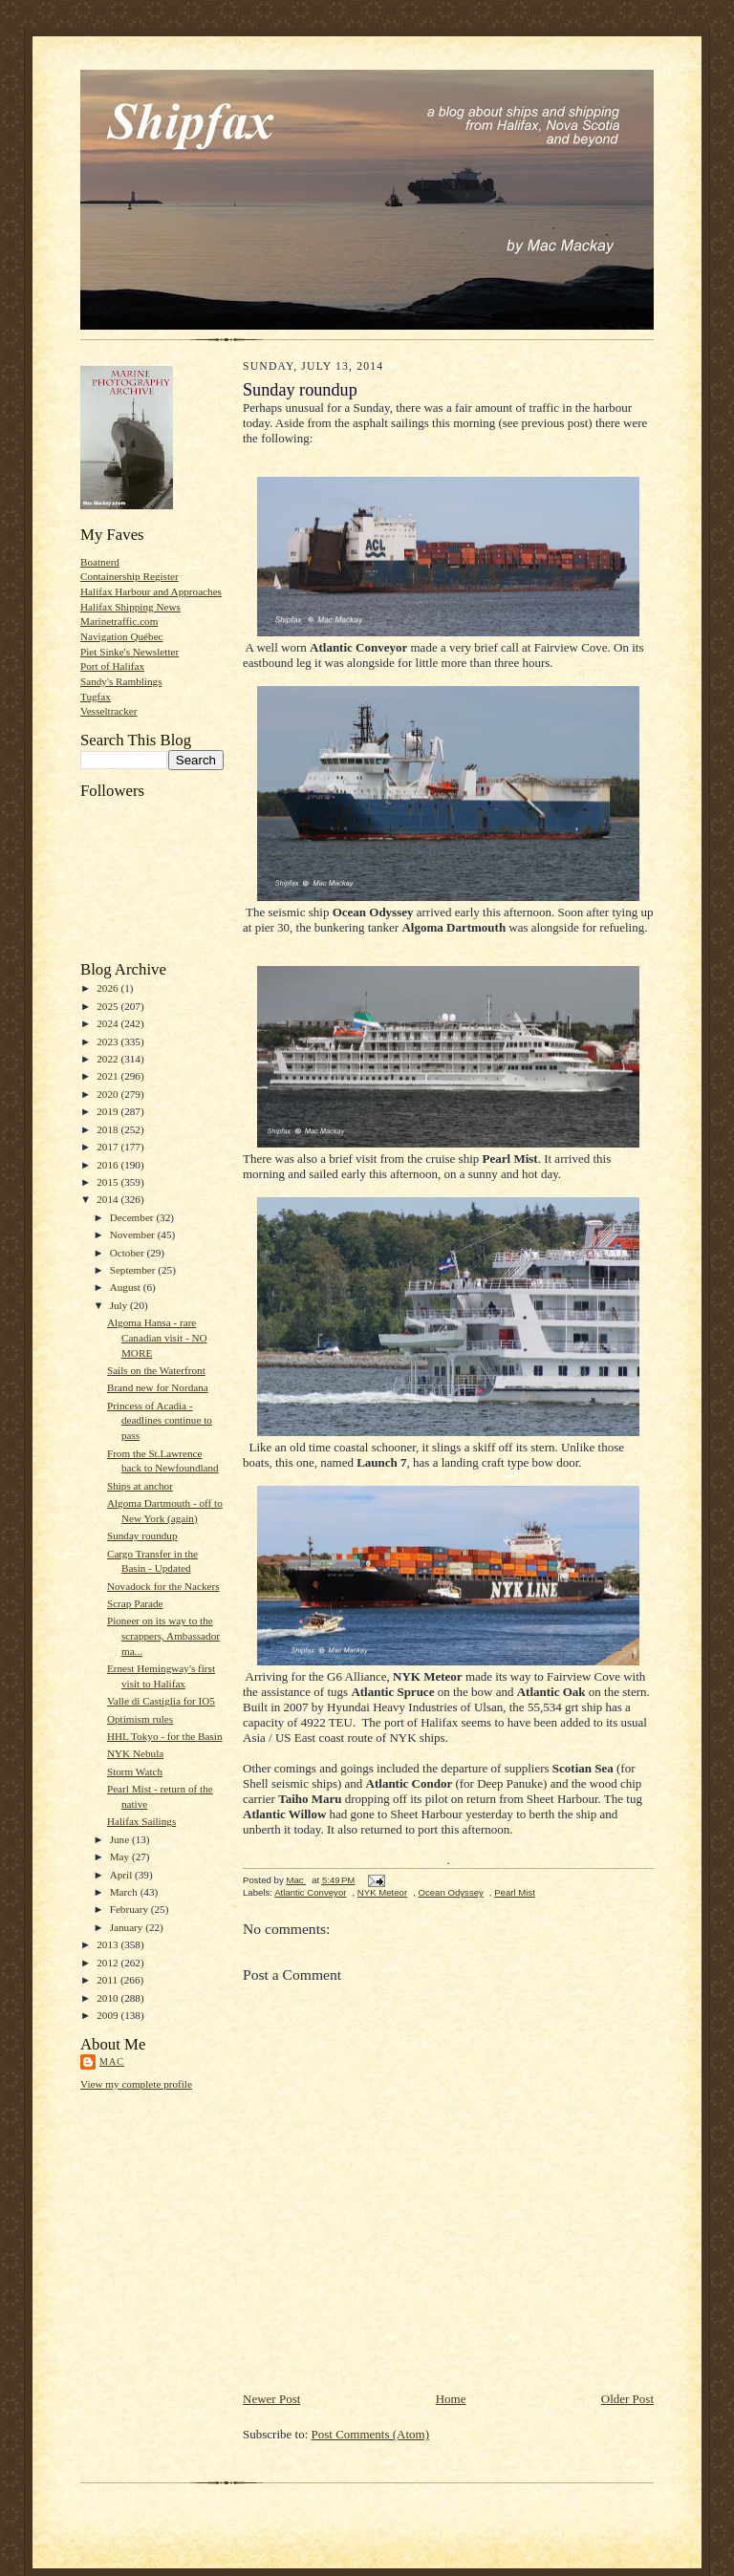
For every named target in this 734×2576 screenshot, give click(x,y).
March (125, 1892)
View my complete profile (136, 2084)
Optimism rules (140, 1719)
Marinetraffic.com (119, 621)
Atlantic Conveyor (310, 1892)
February (130, 1909)
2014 (108, 1199)
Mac (111, 2061)
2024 (108, 1023)
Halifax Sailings (141, 1821)
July (120, 1305)
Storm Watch (134, 1771)
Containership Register (129, 576)
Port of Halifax (112, 666)
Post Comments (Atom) (371, 2434)
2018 (108, 1129)
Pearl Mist (514, 1892)
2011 (108, 1980)
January (128, 1927)
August (126, 1287)
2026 (108, 988)
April (122, 1874)
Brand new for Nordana (157, 1387)
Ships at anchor (140, 1486)
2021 (108, 1076)
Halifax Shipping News (130, 606)
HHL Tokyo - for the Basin (165, 1736)
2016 (108, 1164)
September (134, 1270)
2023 (108, 1041)
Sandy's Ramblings (121, 681)
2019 (108, 1111)
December (133, 1217)
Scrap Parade (135, 1603)
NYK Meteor (382, 1892)
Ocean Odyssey (450, 1892)
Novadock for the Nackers (163, 1586)
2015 (108, 1182)
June (121, 1839)
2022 (108, 1058)
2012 (108, 1962)
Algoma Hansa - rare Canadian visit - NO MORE (157, 1337)
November (134, 1234)
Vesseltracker (109, 711)
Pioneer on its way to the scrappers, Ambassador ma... (163, 1635)
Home (451, 2399)
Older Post (627, 2399)
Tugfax (95, 696)
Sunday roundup (142, 1535)
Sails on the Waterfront (156, 1370)
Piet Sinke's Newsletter (129, 651)
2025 (108, 1006)
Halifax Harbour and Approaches (151, 591)
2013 (108, 1944)
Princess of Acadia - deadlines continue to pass (159, 1420)
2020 (108, 1094)
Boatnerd (99, 562)
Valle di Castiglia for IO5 (161, 1701)
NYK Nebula (135, 1753)
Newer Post (271, 2399)
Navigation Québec (121, 636)
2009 (108, 2015)
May (121, 1856)
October (128, 1252)
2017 (108, 1146)
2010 (108, 1998)
